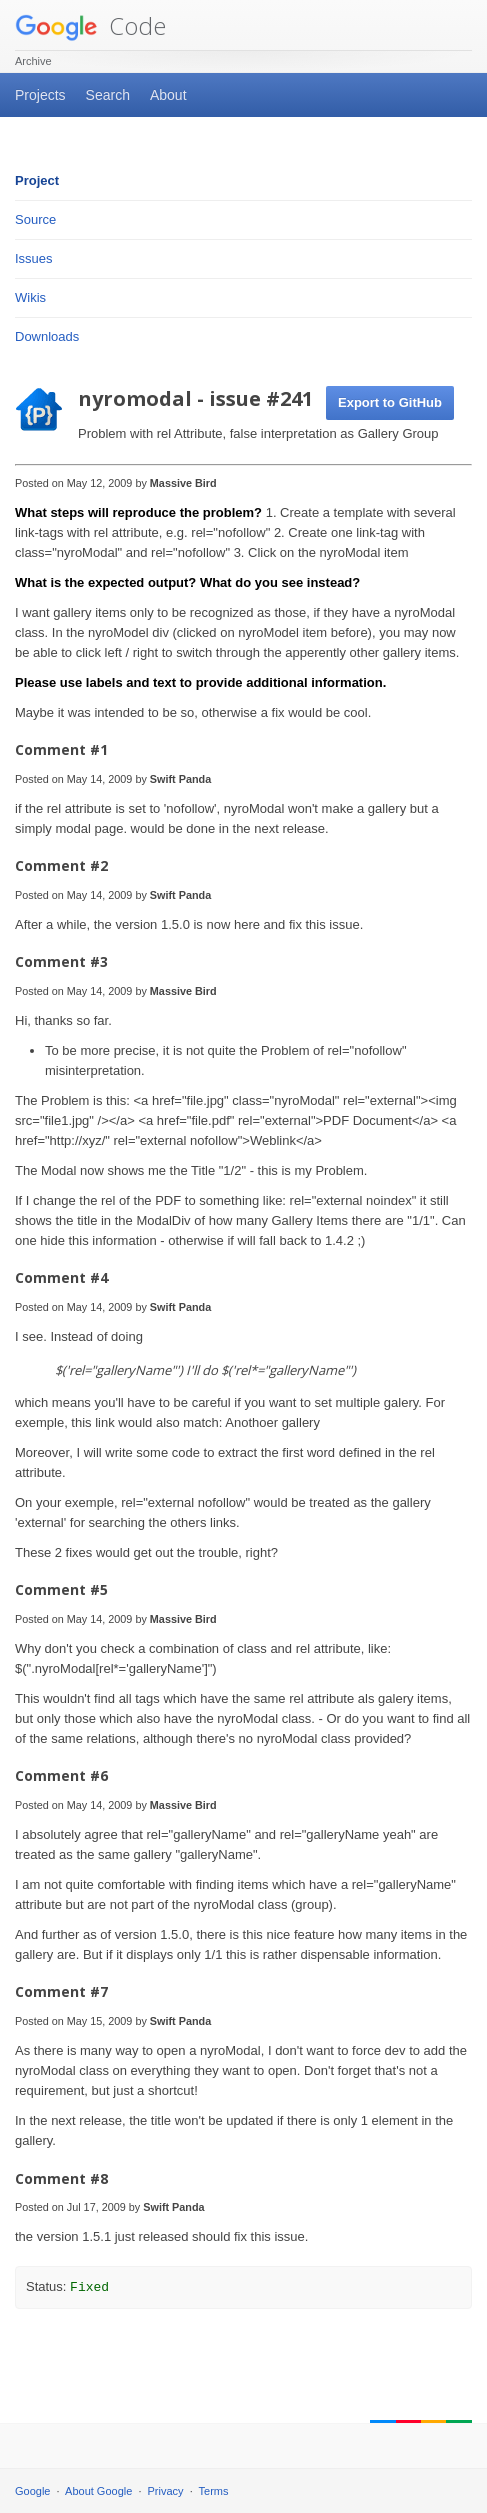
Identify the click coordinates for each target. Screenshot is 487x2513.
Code (90, 25)
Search (108, 95)
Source (35, 219)
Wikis (30, 297)
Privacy (166, 2491)
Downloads (47, 336)
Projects (40, 95)
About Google (98, 2491)
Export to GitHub (390, 402)
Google (32, 2491)
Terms (214, 2491)
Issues (34, 258)
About (168, 95)
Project (37, 180)
